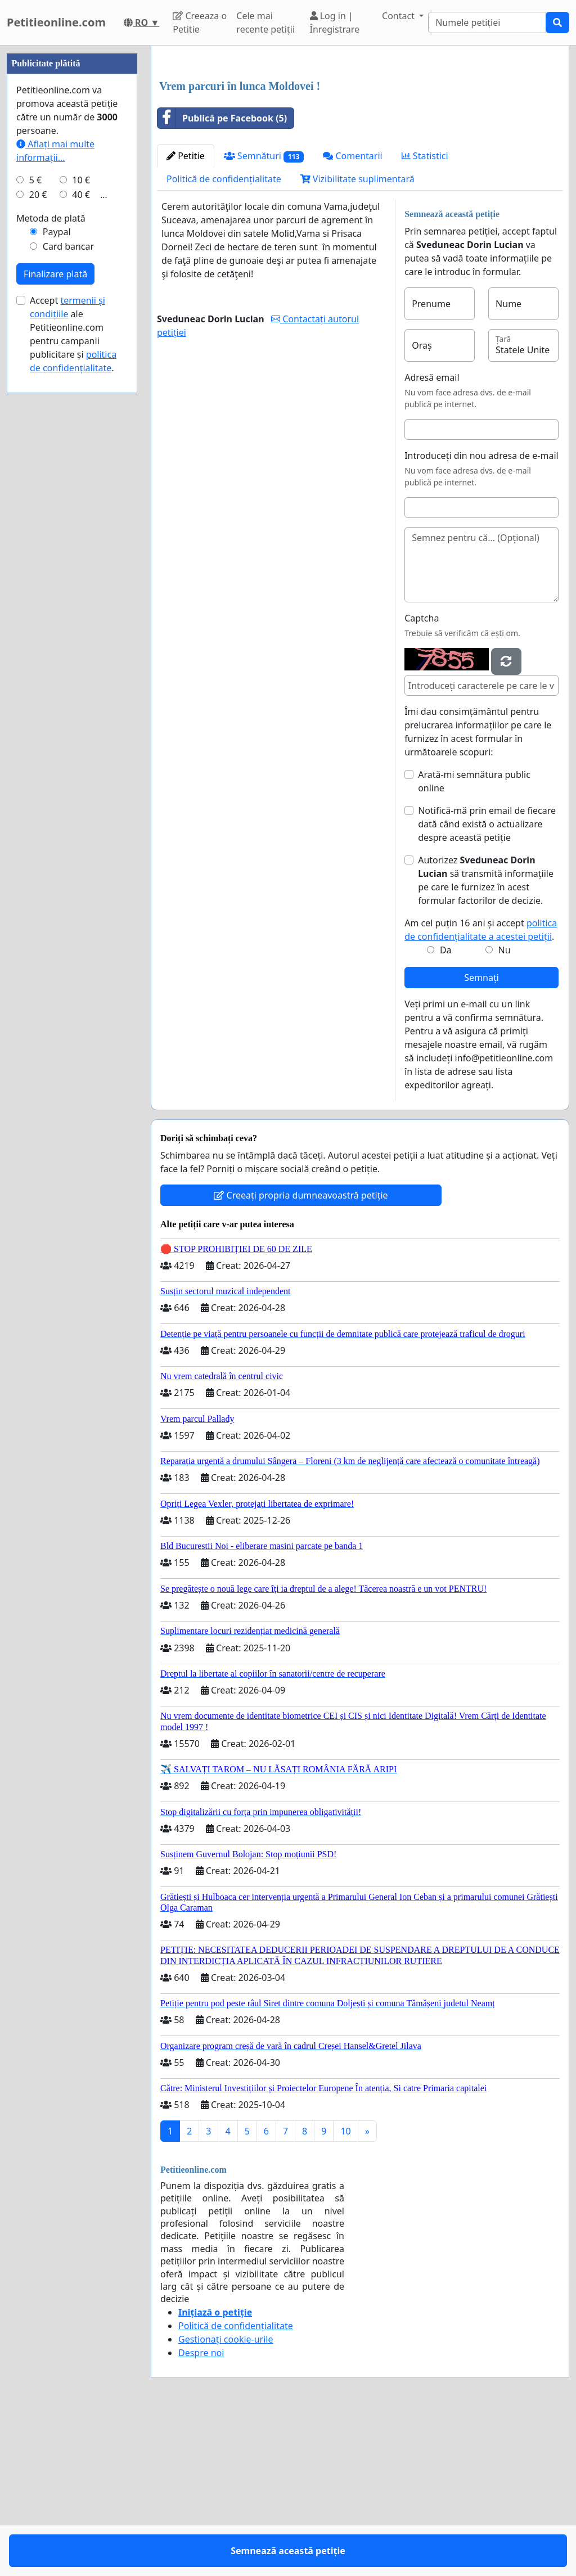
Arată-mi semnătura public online (474, 939)
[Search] (487, 22)
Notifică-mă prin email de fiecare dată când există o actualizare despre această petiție (487, 981)
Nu (504, 1107)
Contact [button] (399, 16)
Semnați (481, 1135)
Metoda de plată (51, 556)
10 (345, 2288)
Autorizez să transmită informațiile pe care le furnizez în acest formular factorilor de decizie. (486, 1037)
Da (446, 1107)
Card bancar (68, 584)
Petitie (185, 313)
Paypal (57, 569)
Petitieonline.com (56, 22)
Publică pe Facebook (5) (222, 275)
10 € (81, 517)
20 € (38, 532)
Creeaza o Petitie (200, 22)
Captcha (421, 775)
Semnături (264, 313)
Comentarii (352, 313)
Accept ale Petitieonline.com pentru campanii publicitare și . (73, 671)
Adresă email (431, 535)
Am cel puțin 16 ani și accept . (480, 1087)
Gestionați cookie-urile (225, 2497)
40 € (81, 532)
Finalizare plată (55, 611)
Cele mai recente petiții (265, 22)
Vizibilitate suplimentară (357, 336)
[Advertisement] (360, 142)
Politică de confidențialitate (223, 336)
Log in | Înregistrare (335, 22)
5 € (35, 517)
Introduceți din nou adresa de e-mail (481, 613)
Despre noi (201, 2510)
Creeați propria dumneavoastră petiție (301, 1352)
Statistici (425, 313)
